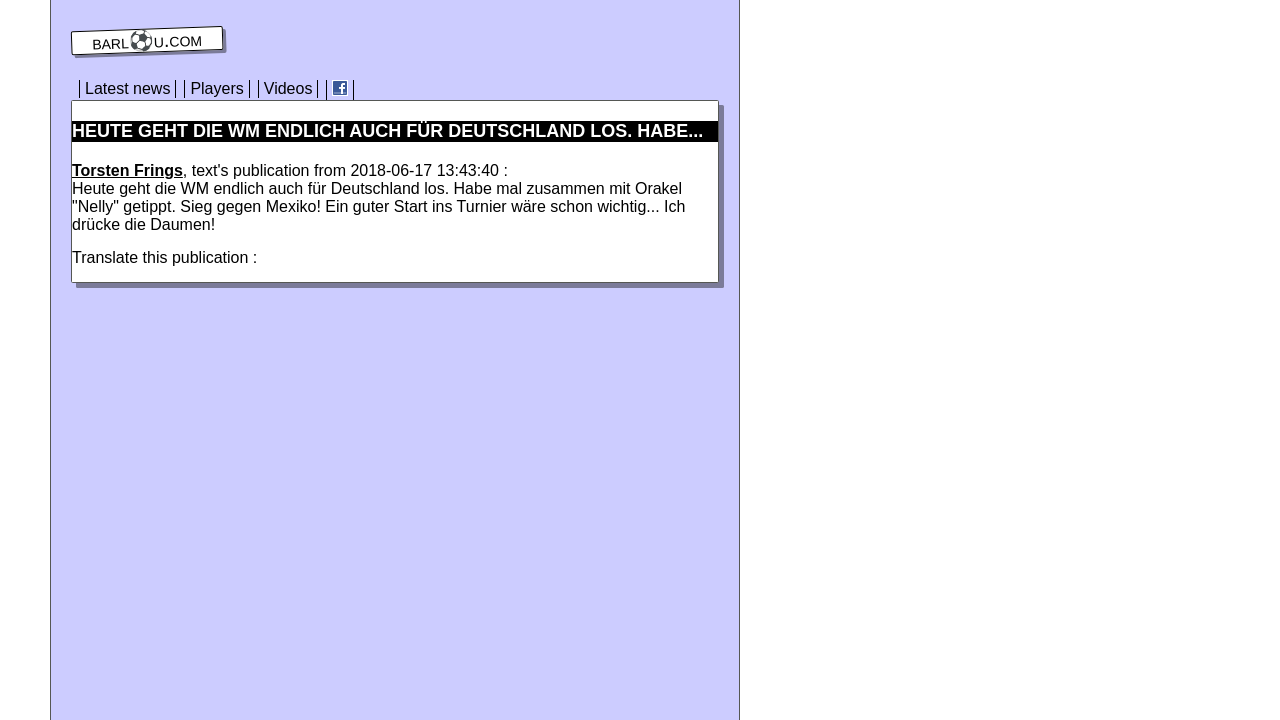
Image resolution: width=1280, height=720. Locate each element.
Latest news (127, 88)
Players (216, 88)
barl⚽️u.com (147, 41)
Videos (288, 88)
